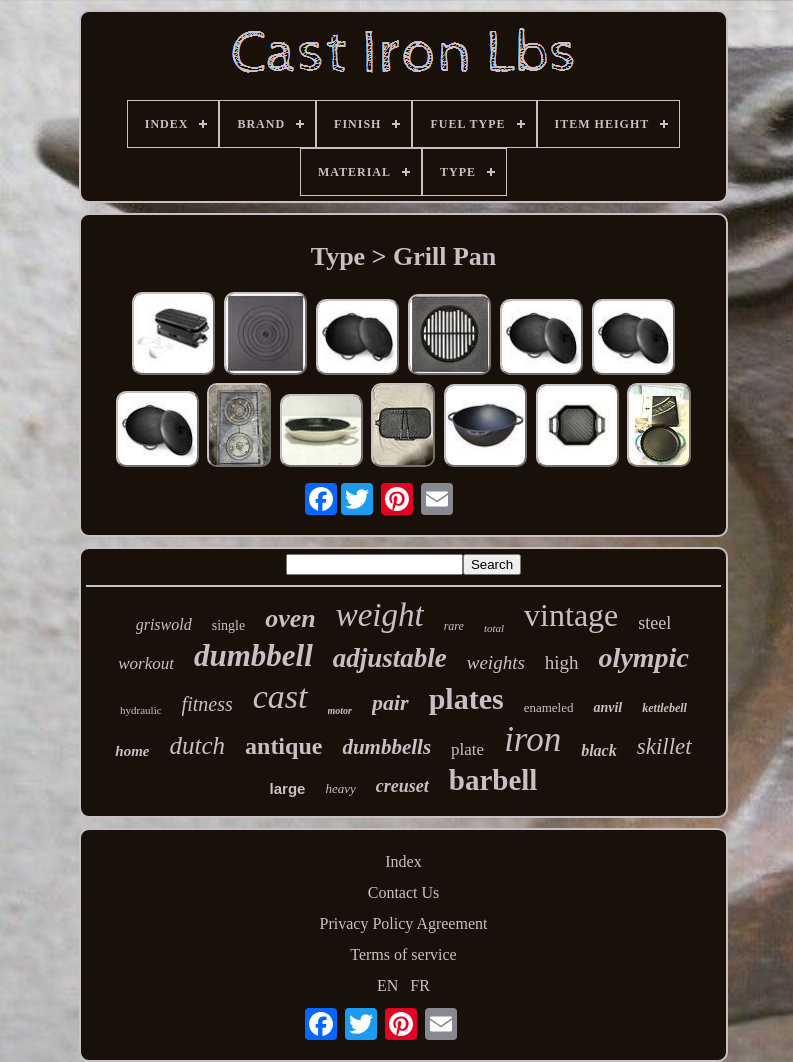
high (562, 662)
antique (283, 746)
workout (146, 663)
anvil (607, 707)
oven (290, 618)
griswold (164, 624)
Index (403, 861)
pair (390, 702)
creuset (402, 786)
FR (420, 985)
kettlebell (664, 708)
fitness (207, 704)
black (599, 750)
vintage (571, 615)
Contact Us (404, 892)
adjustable (390, 658)
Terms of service (403, 954)
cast (280, 696)
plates (466, 698)
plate (467, 749)
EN (387, 985)
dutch (197, 745)
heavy (340, 788)
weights (496, 662)
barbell (493, 780)
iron (532, 739)
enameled (549, 707)
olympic (644, 657)
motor (340, 710)
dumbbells (386, 747)
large (288, 788)
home (132, 751)
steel (654, 623)
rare (454, 626)
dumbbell (253, 655)
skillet (664, 746)
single (228, 625)
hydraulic (141, 710)
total (494, 628)
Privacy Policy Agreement (404, 923)
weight (380, 615)
